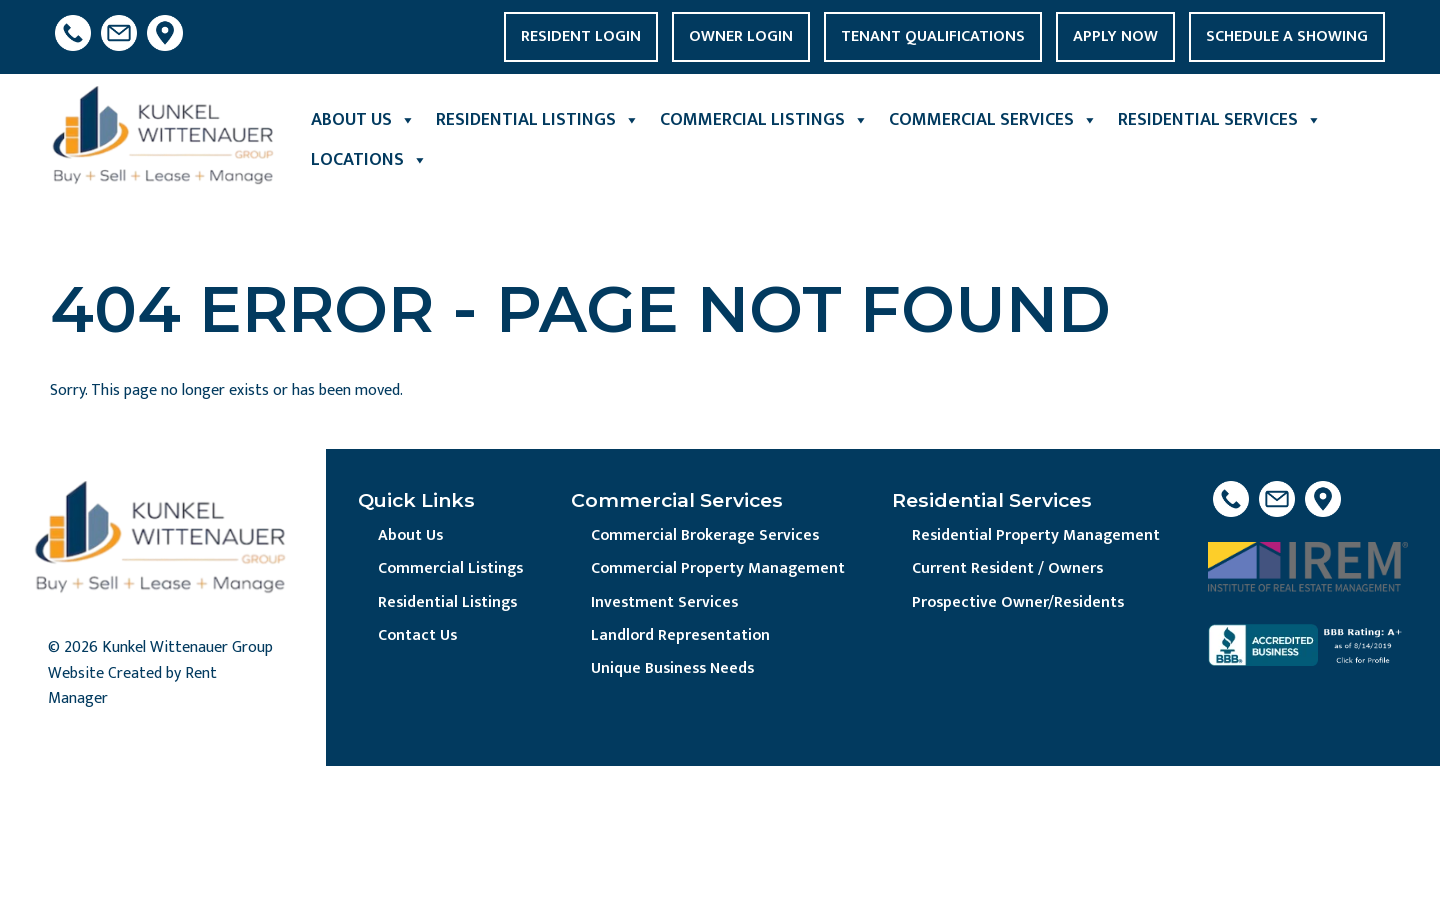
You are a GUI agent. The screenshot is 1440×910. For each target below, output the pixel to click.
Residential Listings (538, 120)
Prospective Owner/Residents (1021, 603)
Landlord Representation (683, 636)
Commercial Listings (764, 120)
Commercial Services (993, 120)
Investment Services (666, 603)
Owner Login (741, 36)
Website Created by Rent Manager (132, 686)
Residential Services (1220, 120)
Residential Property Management (1038, 536)
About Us (363, 120)
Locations (369, 160)
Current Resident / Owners (1009, 569)
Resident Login (581, 36)
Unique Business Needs (676, 670)
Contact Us (418, 636)
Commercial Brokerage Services (707, 536)
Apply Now (1115, 36)
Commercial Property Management (720, 569)
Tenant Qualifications (933, 36)
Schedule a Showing (1287, 36)
